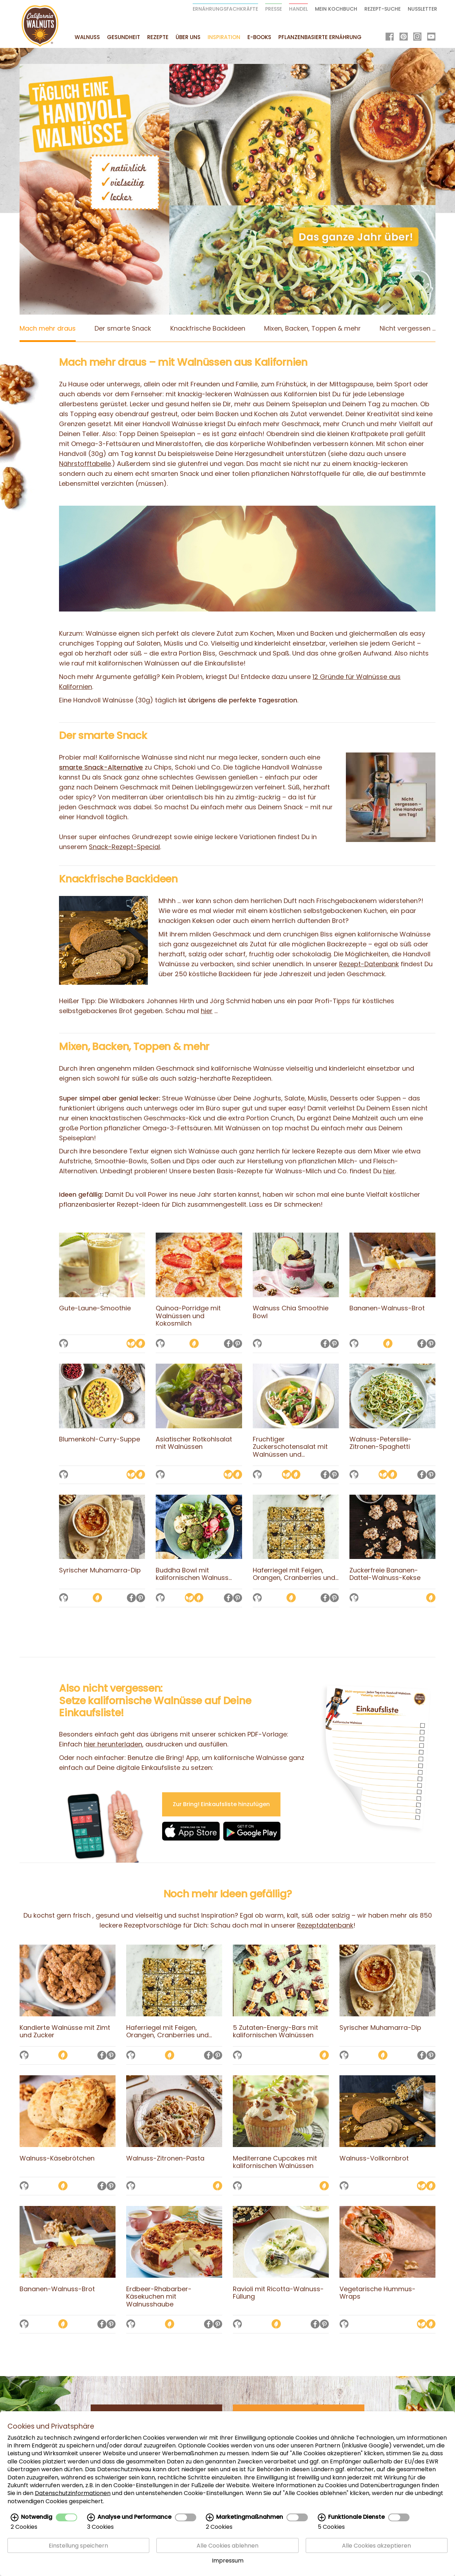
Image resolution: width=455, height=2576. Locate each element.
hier (207, 1010)
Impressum (227, 2560)
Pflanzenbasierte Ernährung (320, 37)
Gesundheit (123, 37)
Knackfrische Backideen (207, 328)
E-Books (259, 37)
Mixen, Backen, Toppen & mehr (312, 328)
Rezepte (157, 37)
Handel (298, 8)
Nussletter (422, 8)
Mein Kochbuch (336, 8)
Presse (273, 8)
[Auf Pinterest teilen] (237, 1343)
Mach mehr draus (48, 328)
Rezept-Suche (382, 8)
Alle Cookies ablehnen (227, 2546)
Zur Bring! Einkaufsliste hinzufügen (221, 1804)
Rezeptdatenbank (325, 1925)
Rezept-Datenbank (369, 964)
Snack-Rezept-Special (124, 846)
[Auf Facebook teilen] (228, 1343)
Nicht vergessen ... (407, 328)
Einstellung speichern (78, 2546)
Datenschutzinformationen (73, 2493)
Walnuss (87, 37)
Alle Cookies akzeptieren (376, 2546)
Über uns (188, 37)
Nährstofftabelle (85, 463)
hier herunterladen (113, 1744)
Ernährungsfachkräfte (225, 8)
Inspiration (224, 37)
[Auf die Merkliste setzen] (63, 1343)
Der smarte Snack (123, 328)
